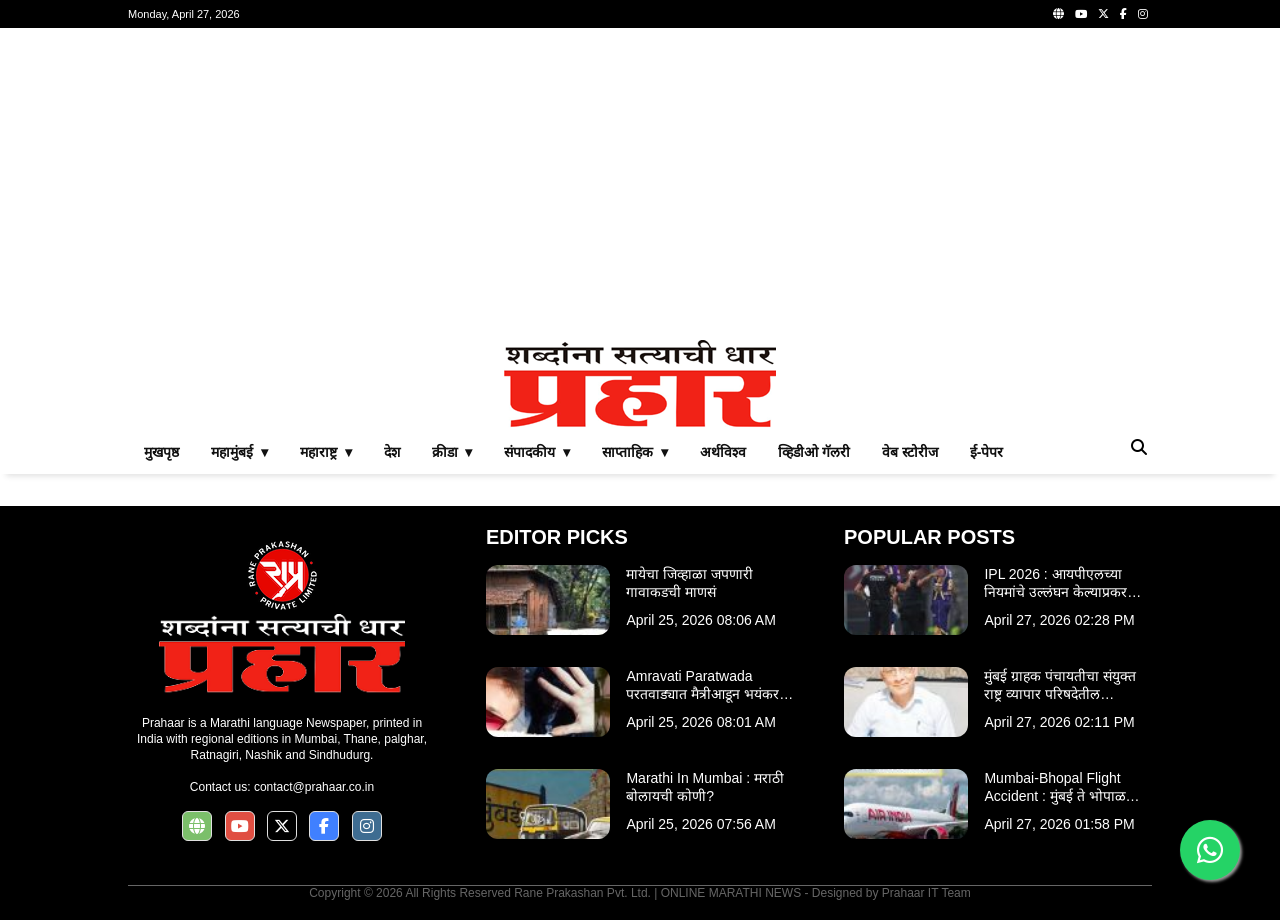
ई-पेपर (987, 452)
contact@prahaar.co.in (314, 787)
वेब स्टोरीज (910, 452)
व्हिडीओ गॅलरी (814, 452)
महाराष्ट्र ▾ (326, 452)
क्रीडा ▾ (452, 452)
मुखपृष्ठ (161, 452)
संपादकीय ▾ (537, 452)
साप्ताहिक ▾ (635, 452)
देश (392, 452)
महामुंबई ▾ (239, 452)
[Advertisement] (640, 184)
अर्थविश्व (723, 452)
